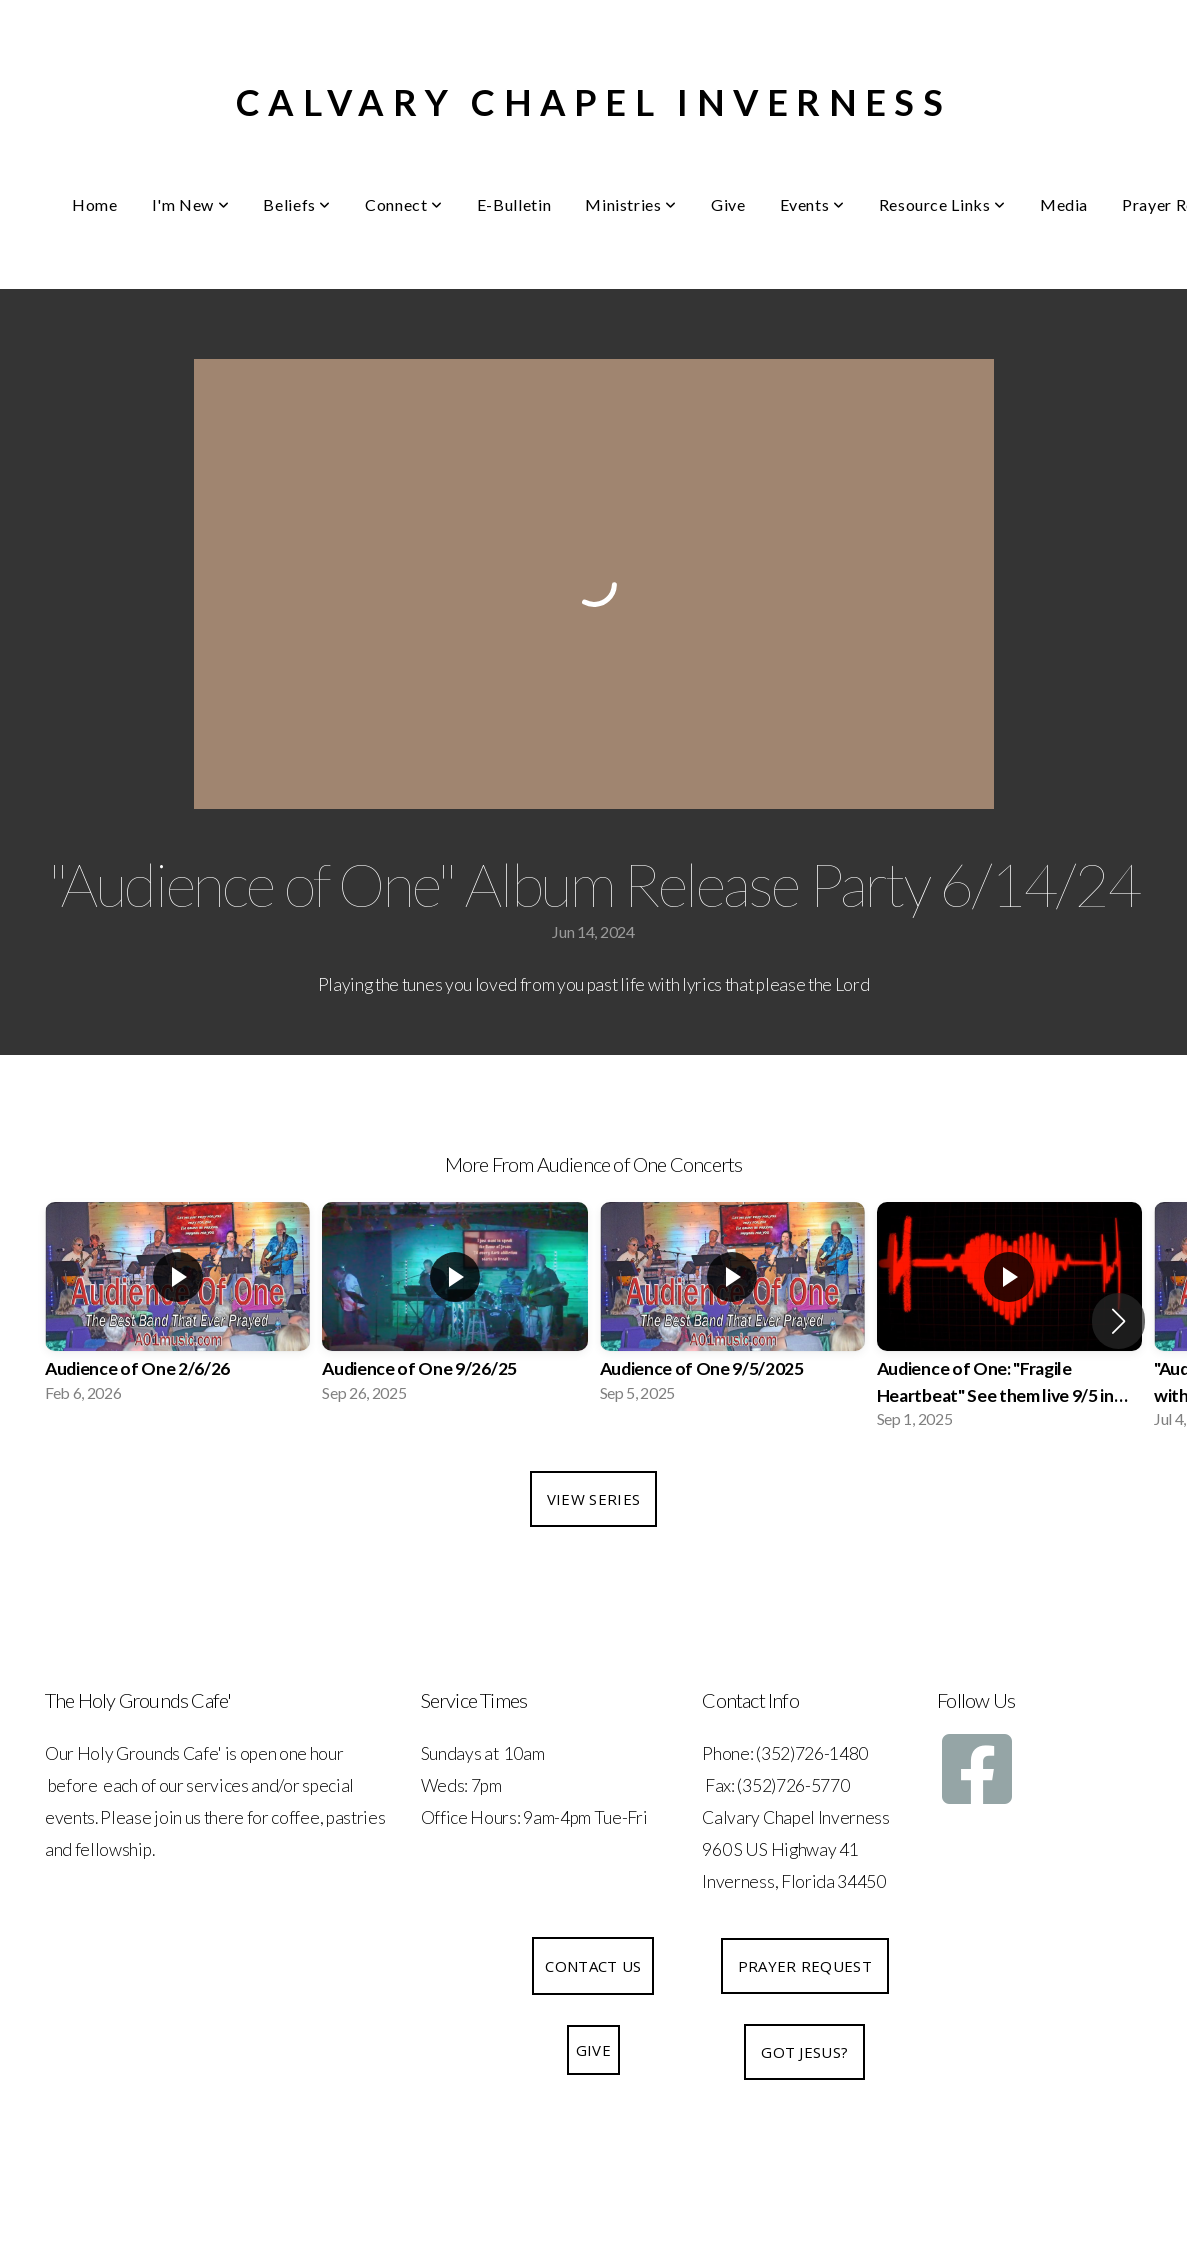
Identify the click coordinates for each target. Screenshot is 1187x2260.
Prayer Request (805, 1966)
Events (812, 204)
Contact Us (593, 1966)
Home (95, 204)
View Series (593, 1499)
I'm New (191, 204)
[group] (177, 1308)
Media (1064, 204)
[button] (1118, 1321)
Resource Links (942, 204)
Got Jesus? (804, 2052)
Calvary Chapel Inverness (593, 102)
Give (728, 204)
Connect (404, 204)
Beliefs (297, 204)
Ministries (631, 204)
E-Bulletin (514, 204)
